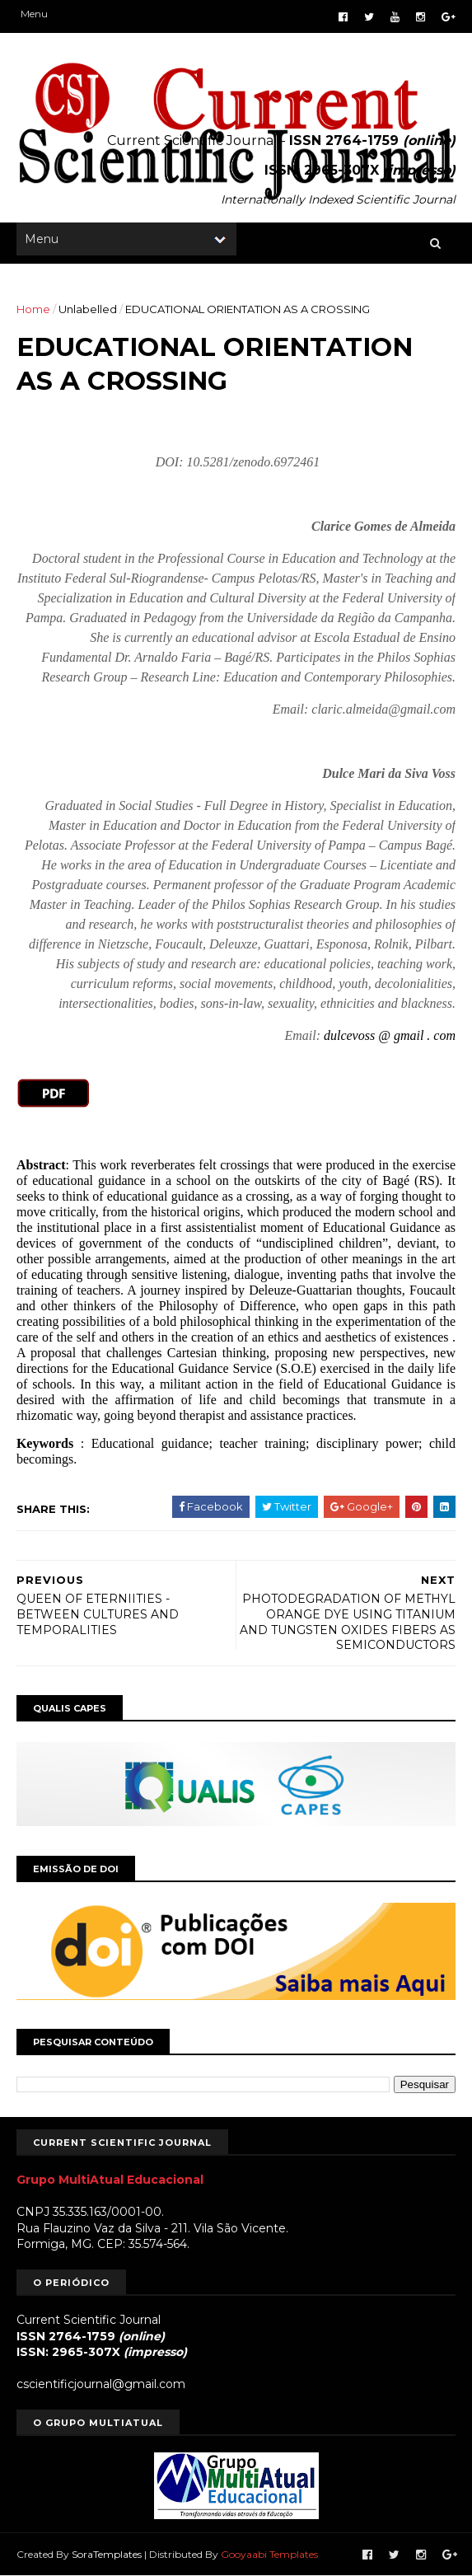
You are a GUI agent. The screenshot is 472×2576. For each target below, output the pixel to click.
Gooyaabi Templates (269, 2554)
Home (33, 309)
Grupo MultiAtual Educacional (109, 2179)
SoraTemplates (107, 2554)
